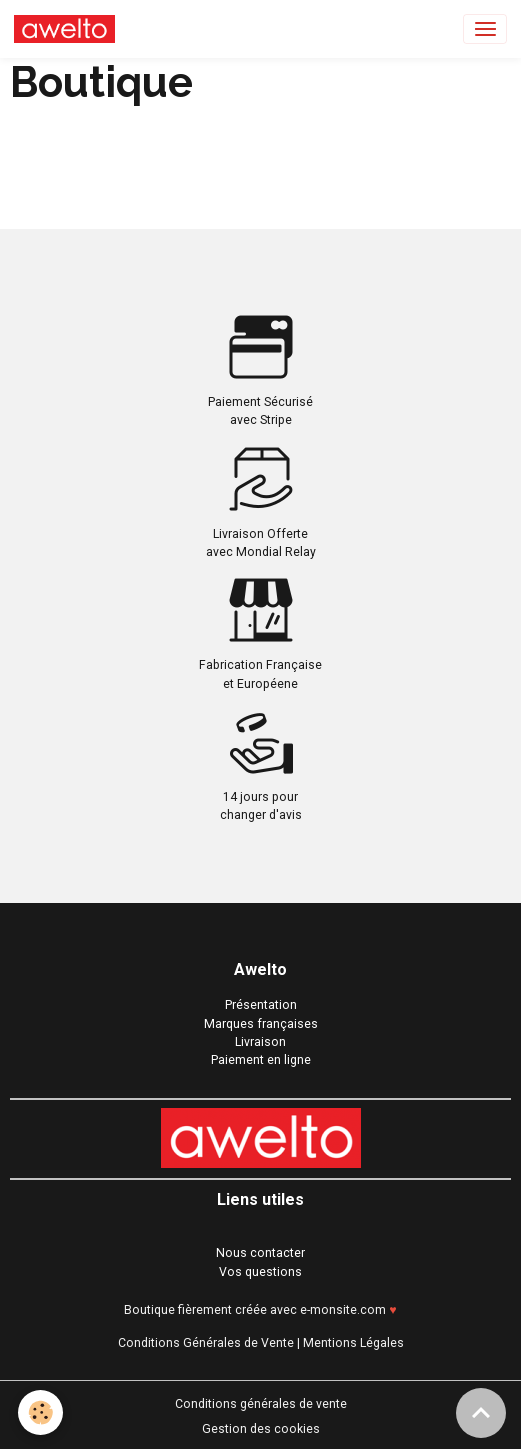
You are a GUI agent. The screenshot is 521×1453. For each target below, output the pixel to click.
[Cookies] (40, 1412)
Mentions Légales (353, 1343)
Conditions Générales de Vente (206, 1343)
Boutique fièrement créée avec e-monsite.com (255, 1310)
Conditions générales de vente (261, 1404)
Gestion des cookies (261, 1429)
